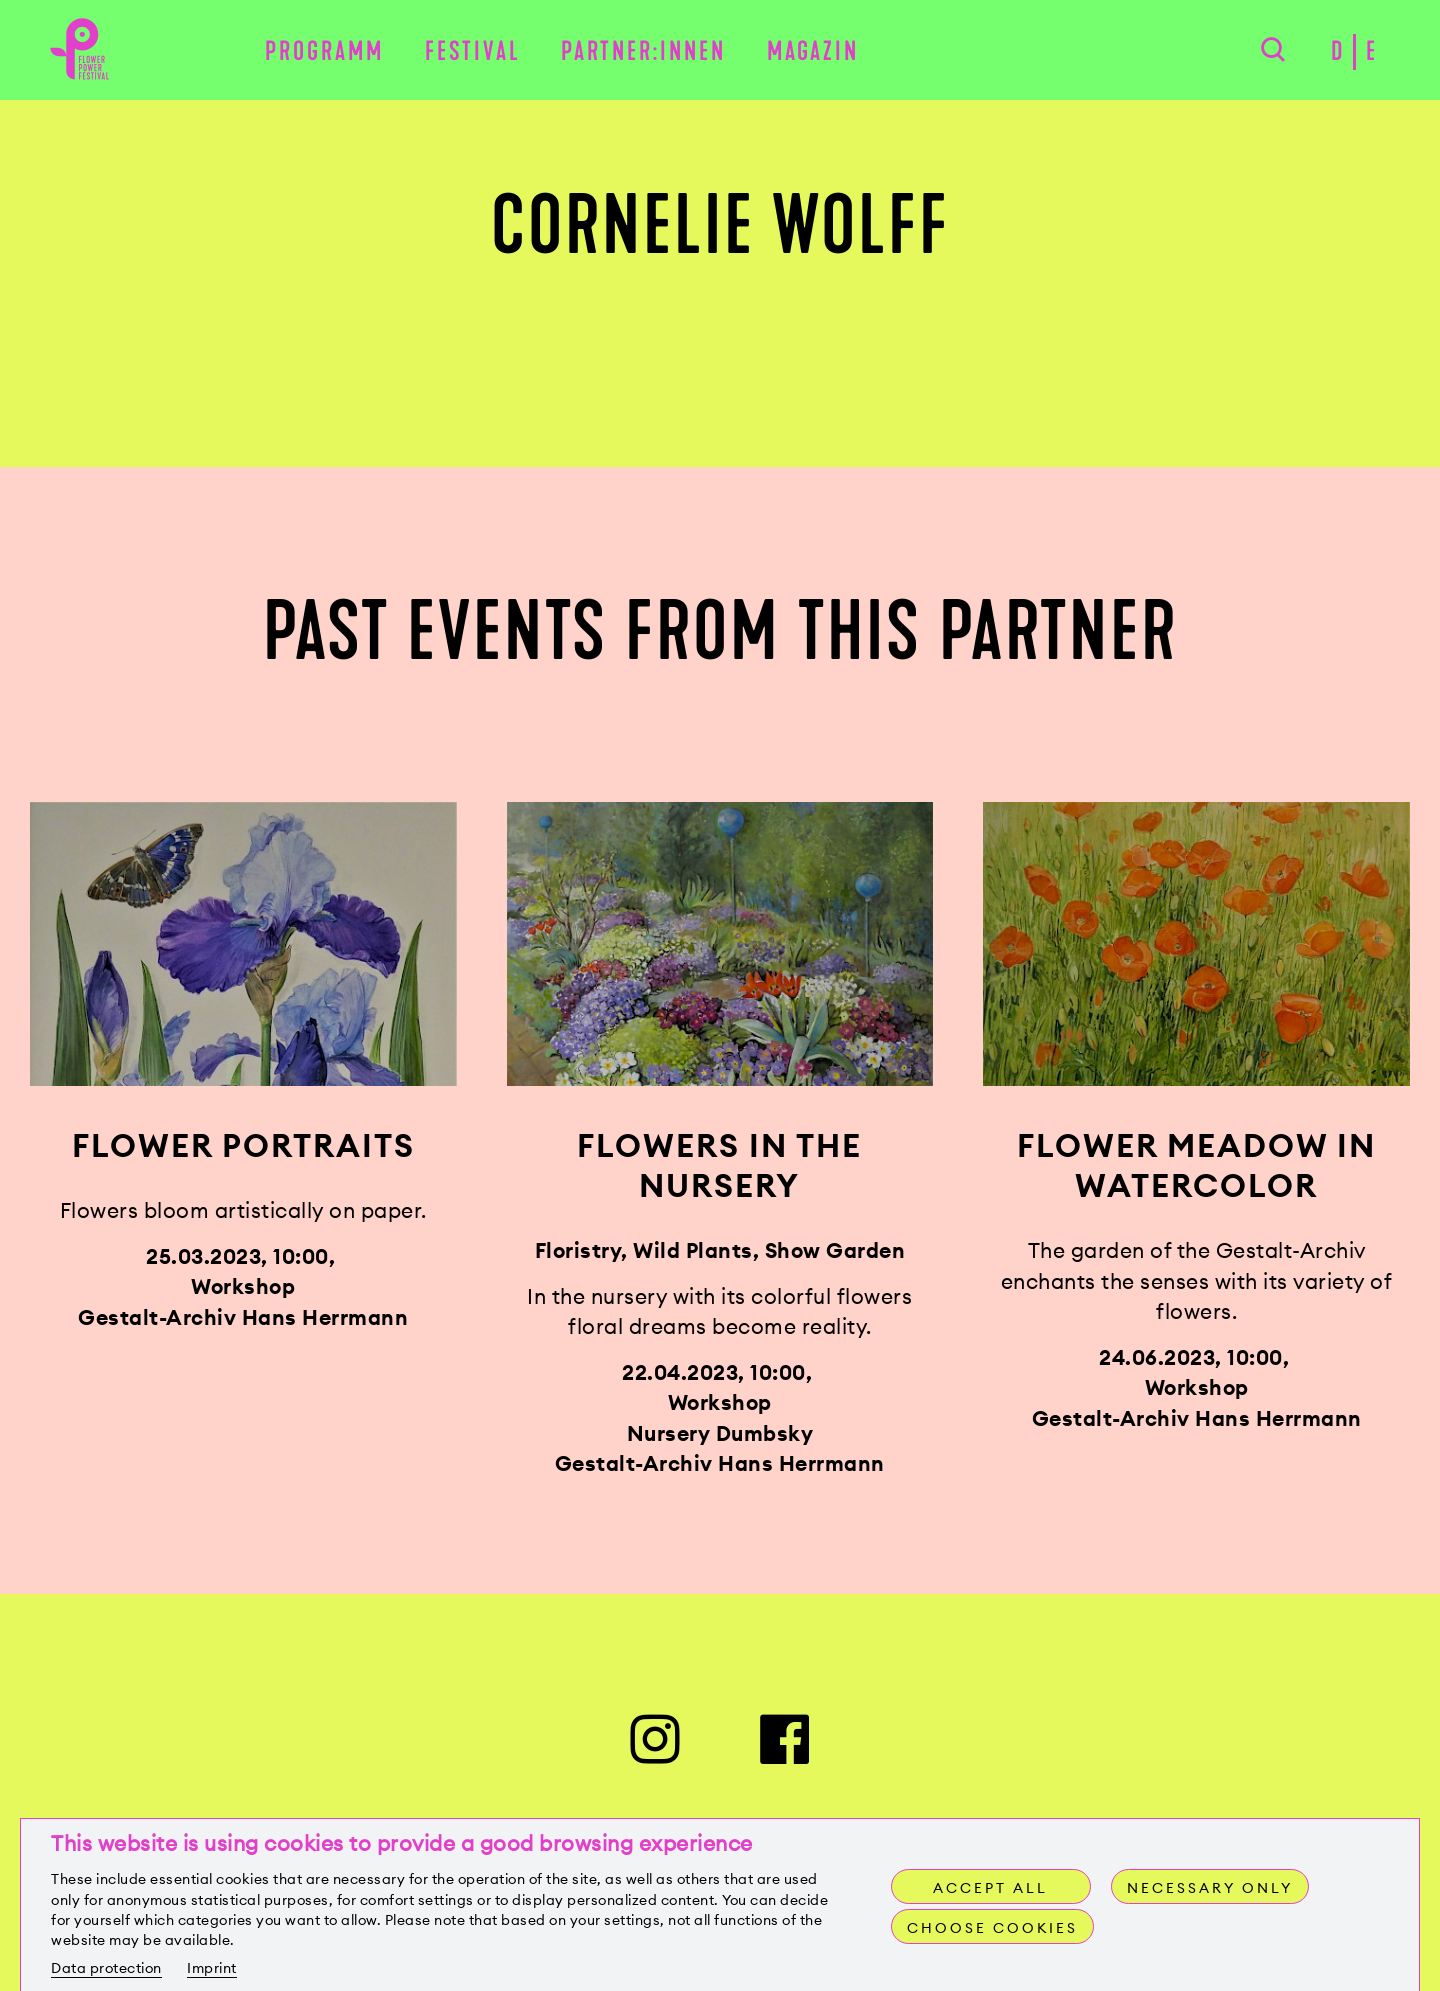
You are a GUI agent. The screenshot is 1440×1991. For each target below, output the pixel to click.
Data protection (106, 1968)
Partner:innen (643, 51)
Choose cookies (992, 1928)
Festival (473, 51)
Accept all (990, 1888)
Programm (324, 51)
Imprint (212, 1968)
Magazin (813, 51)
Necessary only (1210, 1888)
